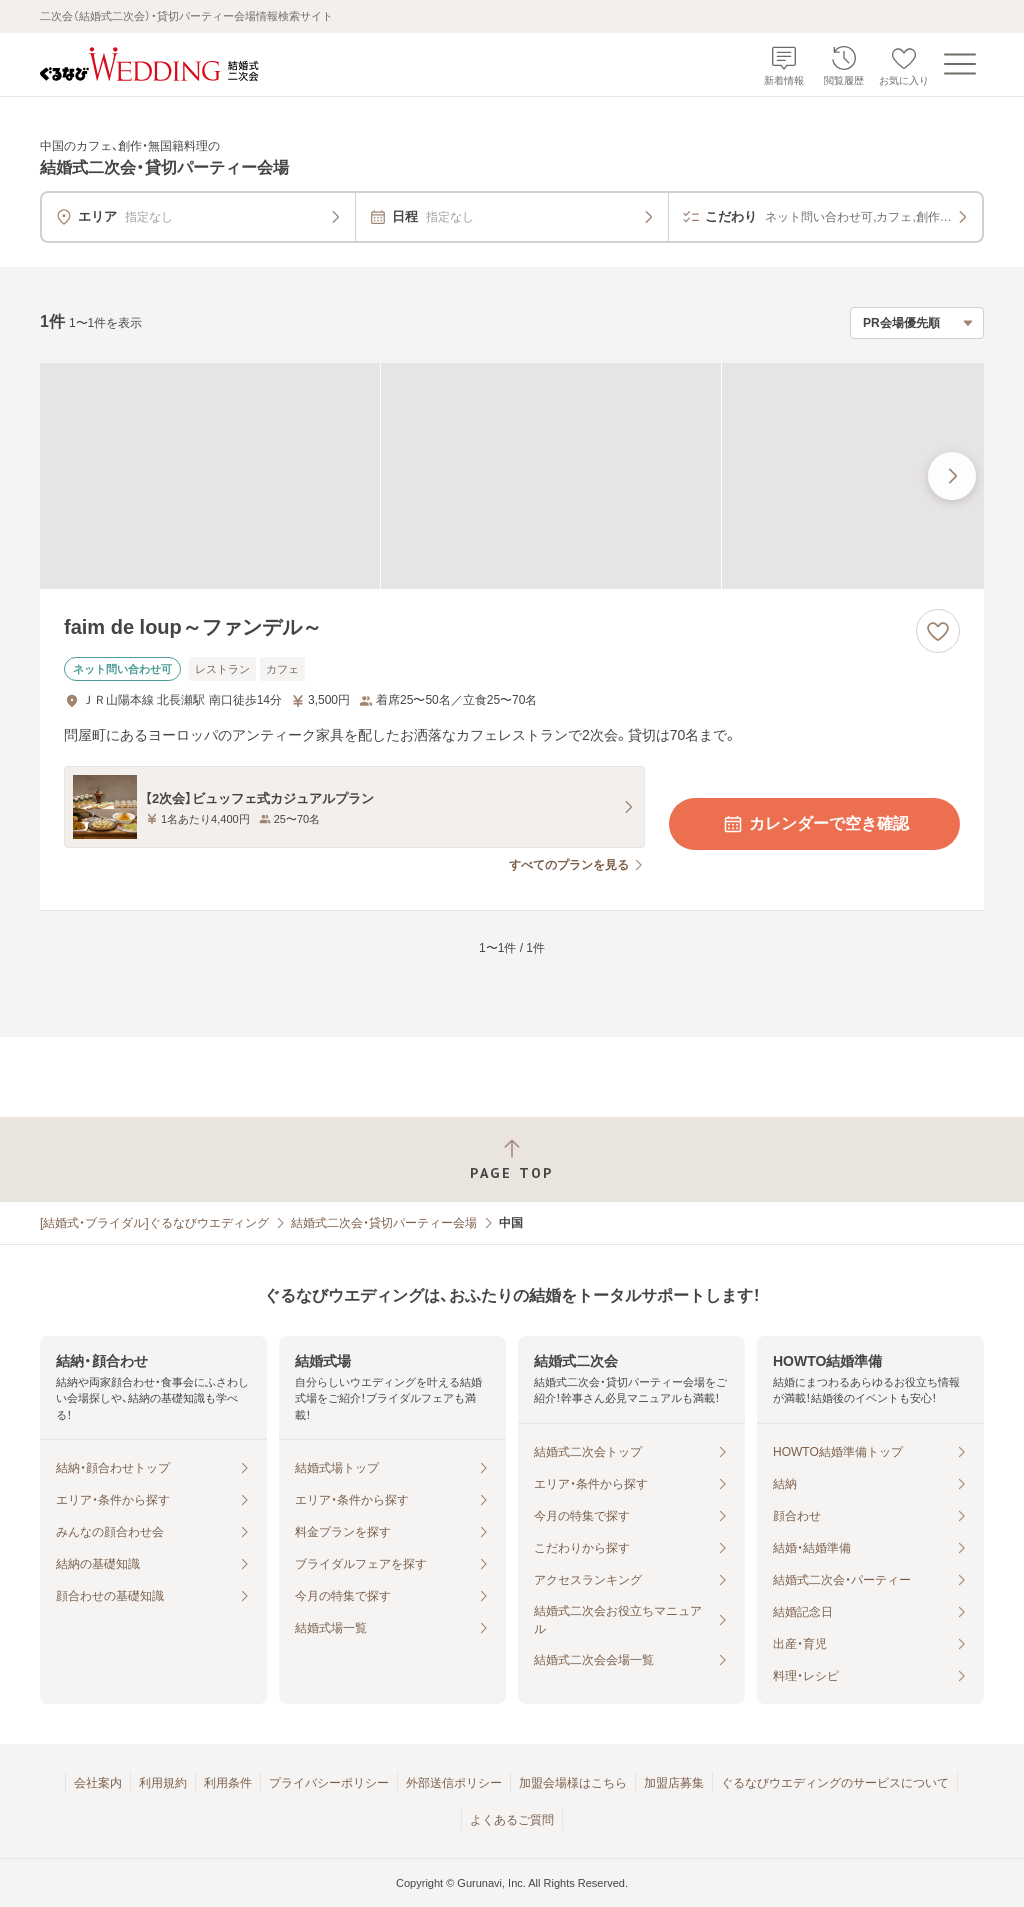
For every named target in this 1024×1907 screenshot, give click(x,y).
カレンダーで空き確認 (815, 824)
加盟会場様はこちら (573, 1783)
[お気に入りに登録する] (938, 631)
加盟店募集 (674, 1783)
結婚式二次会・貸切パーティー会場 (384, 1223)
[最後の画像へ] (952, 476)
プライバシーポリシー (329, 1783)
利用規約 (163, 1783)
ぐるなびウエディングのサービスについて (835, 1783)
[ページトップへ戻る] (512, 1159)
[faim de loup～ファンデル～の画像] (512, 476)
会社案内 (98, 1783)
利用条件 (228, 1783)
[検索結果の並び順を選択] (917, 323)
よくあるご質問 (512, 1820)
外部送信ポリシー (454, 1783)
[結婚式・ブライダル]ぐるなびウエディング (154, 1223)
